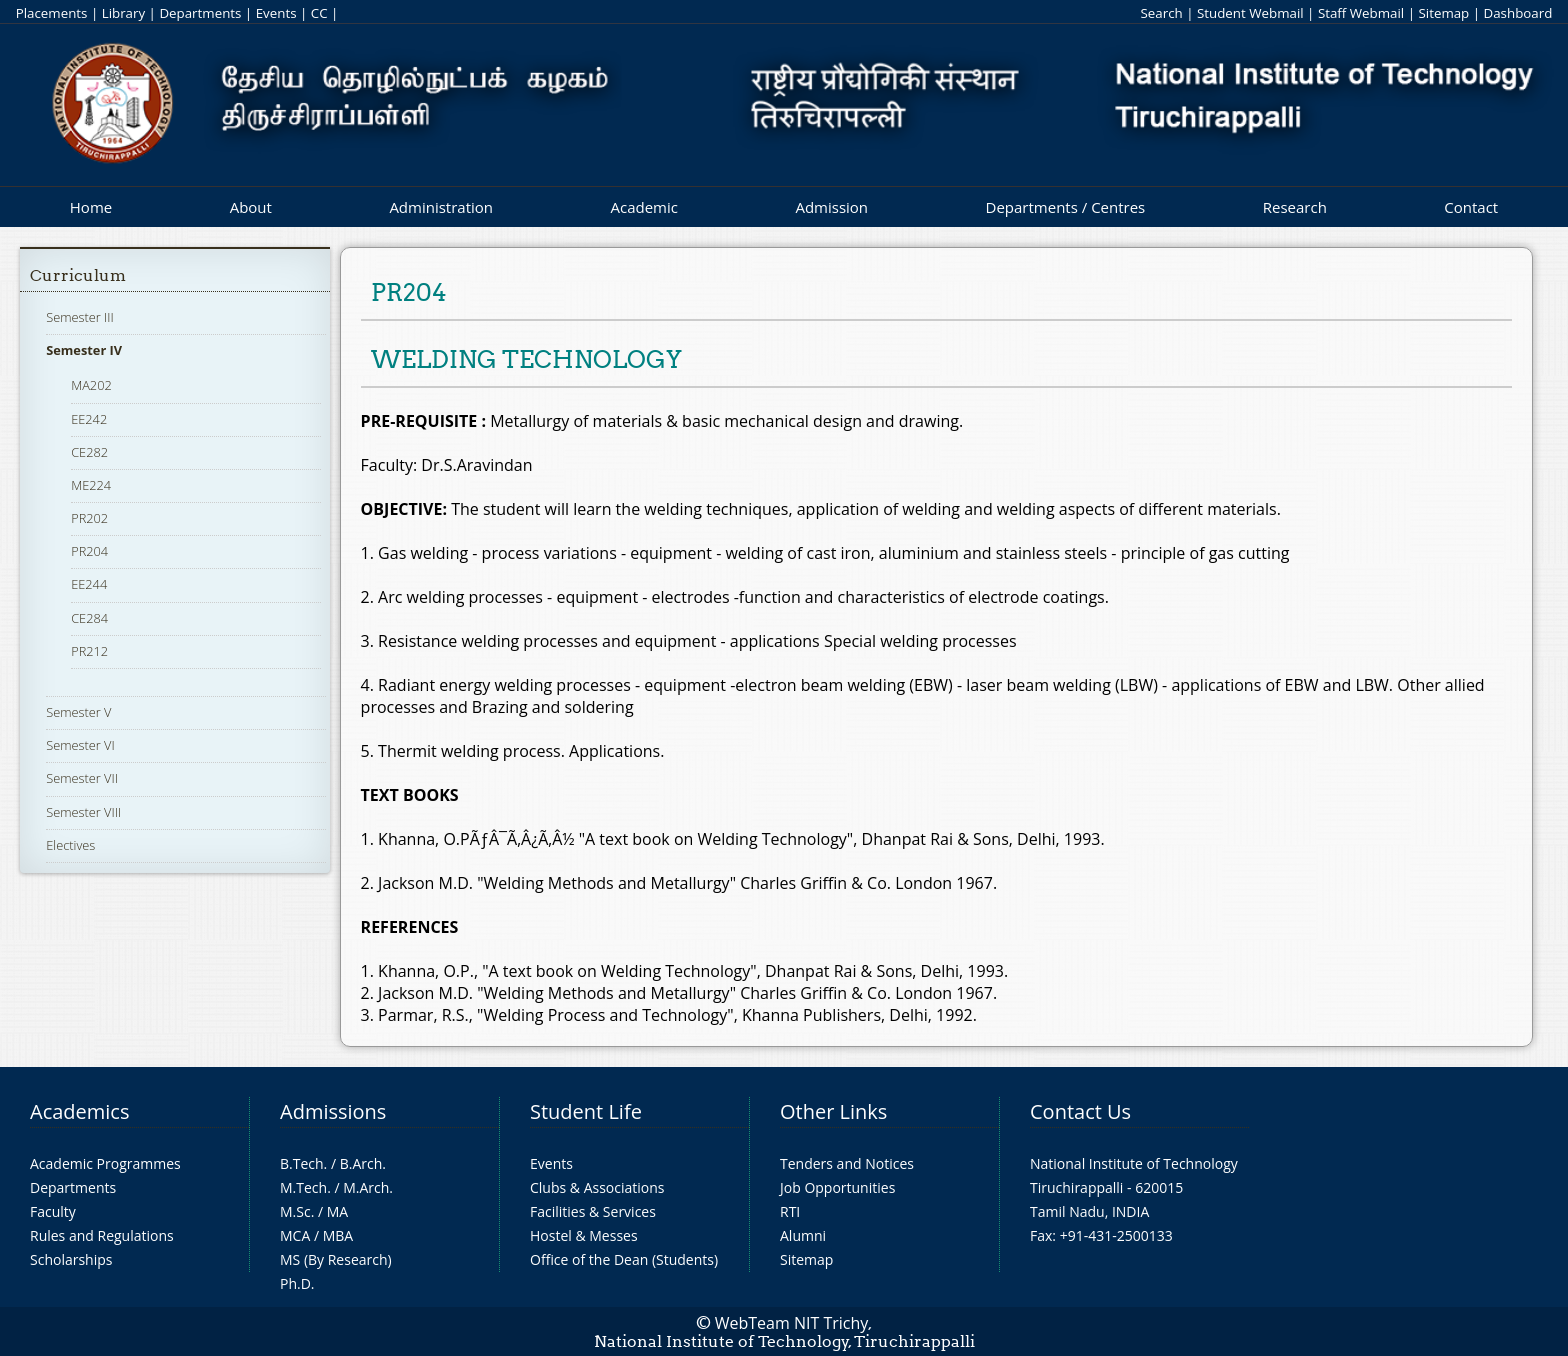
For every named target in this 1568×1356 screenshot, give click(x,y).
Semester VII (82, 778)
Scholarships (71, 1259)
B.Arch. (363, 1163)
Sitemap (1443, 13)
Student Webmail (1250, 13)
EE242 (89, 419)
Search (1161, 13)
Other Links (833, 1111)
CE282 (89, 452)
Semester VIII (83, 812)
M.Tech (303, 1187)
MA (337, 1211)
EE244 (89, 584)
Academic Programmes (105, 1163)
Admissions (333, 1111)
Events (276, 13)
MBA (338, 1235)
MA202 (91, 385)
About (251, 207)
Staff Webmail (1361, 13)
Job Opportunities (837, 1187)
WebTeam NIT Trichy (792, 1323)
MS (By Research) (336, 1259)
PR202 (89, 518)
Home (91, 207)
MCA (295, 1235)
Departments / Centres (1066, 207)
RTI (790, 1211)
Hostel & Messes (584, 1235)
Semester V (78, 712)
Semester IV (84, 350)
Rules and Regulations (102, 1235)
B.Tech (302, 1163)
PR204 (89, 551)
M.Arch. (368, 1187)
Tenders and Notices (847, 1163)
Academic (643, 207)
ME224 (91, 485)
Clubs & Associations (597, 1187)
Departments (200, 13)
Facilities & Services (593, 1211)
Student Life (586, 1111)
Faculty (53, 1211)
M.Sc (295, 1211)
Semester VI (80, 745)
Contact (1471, 207)
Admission (831, 207)
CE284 (89, 618)
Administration (441, 207)
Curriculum (78, 275)
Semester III (80, 317)
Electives (70, 845)
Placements (52, 13)
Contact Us (1080, 1111)
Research (1295, 207)
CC (319, 13)
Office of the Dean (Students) (624, 1259)
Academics (79, 1111)
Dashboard (1518, 13)
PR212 (89, 651)
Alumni (803, 1235)
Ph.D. (297, 1283)
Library (123, 13)
